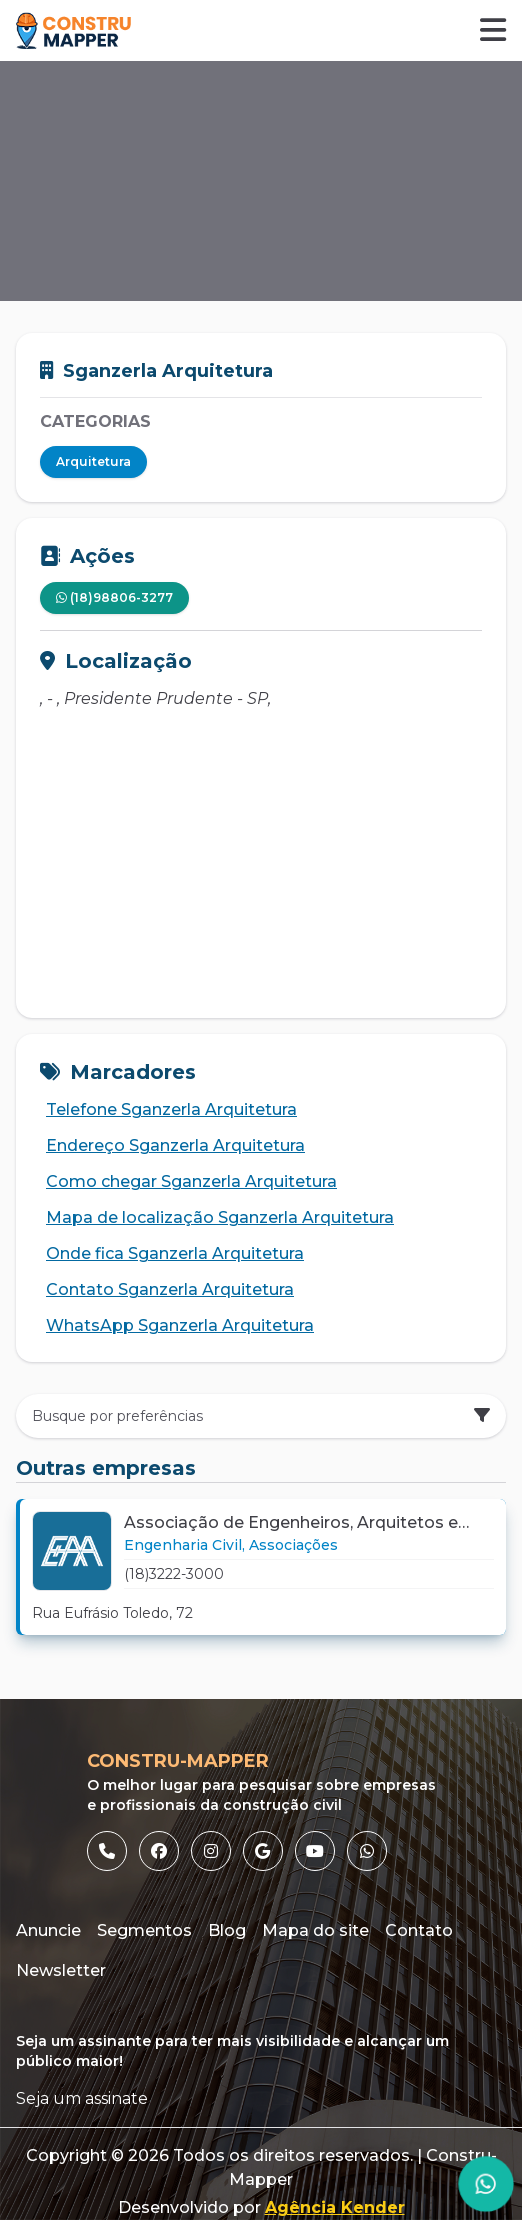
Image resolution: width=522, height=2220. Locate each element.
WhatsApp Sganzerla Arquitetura (173, 1326)
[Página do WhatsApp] (486, 2184)
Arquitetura (93, 461)
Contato (419, 1930)
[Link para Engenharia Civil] (184, 1545)
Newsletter (61, 1970)
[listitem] (107, 1851)
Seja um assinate (82, 2098)
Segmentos (144, 1930)
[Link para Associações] (293, 1545)
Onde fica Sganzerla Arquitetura (168, 1254)
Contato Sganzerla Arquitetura (163, 1290)
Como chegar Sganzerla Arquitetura (184, 1182)
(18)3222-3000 (174, 1574)
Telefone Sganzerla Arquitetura (164, 1110)
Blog (227, 1930)
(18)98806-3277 (114, 597)
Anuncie (48, 1930)
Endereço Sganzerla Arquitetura (168, 1146)
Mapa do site (315, 1930)
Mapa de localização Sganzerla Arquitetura (213, 1218)
